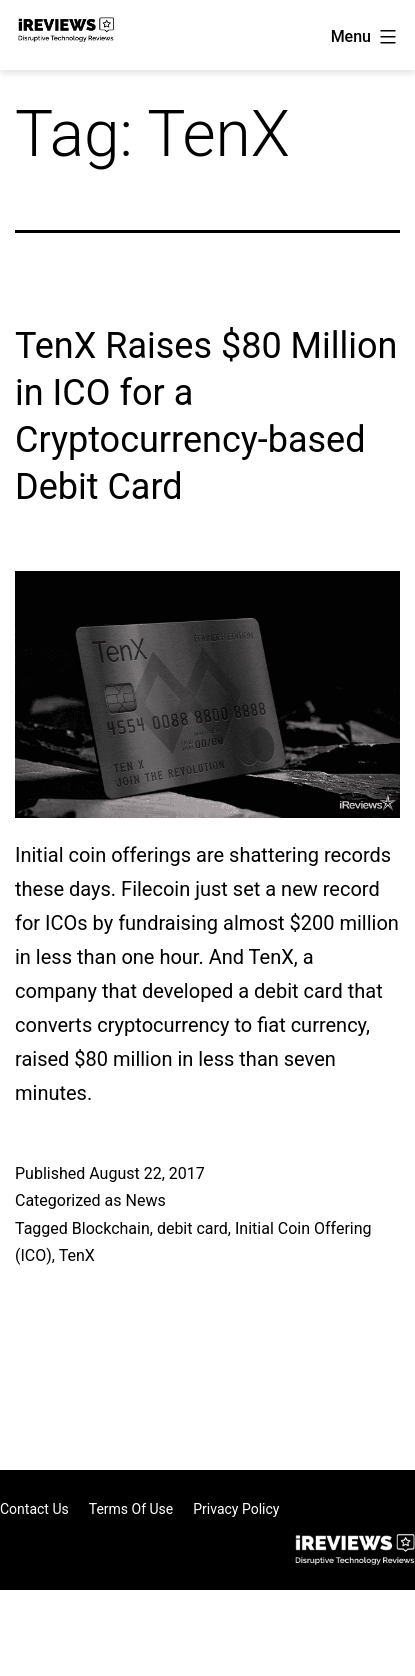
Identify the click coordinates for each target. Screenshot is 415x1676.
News (145, 1200)
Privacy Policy (236, 1509)
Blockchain (111, 1228)
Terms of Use (131, 1509)
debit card (192, 1228)
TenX (77, 1255)
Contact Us (34, 1509)
